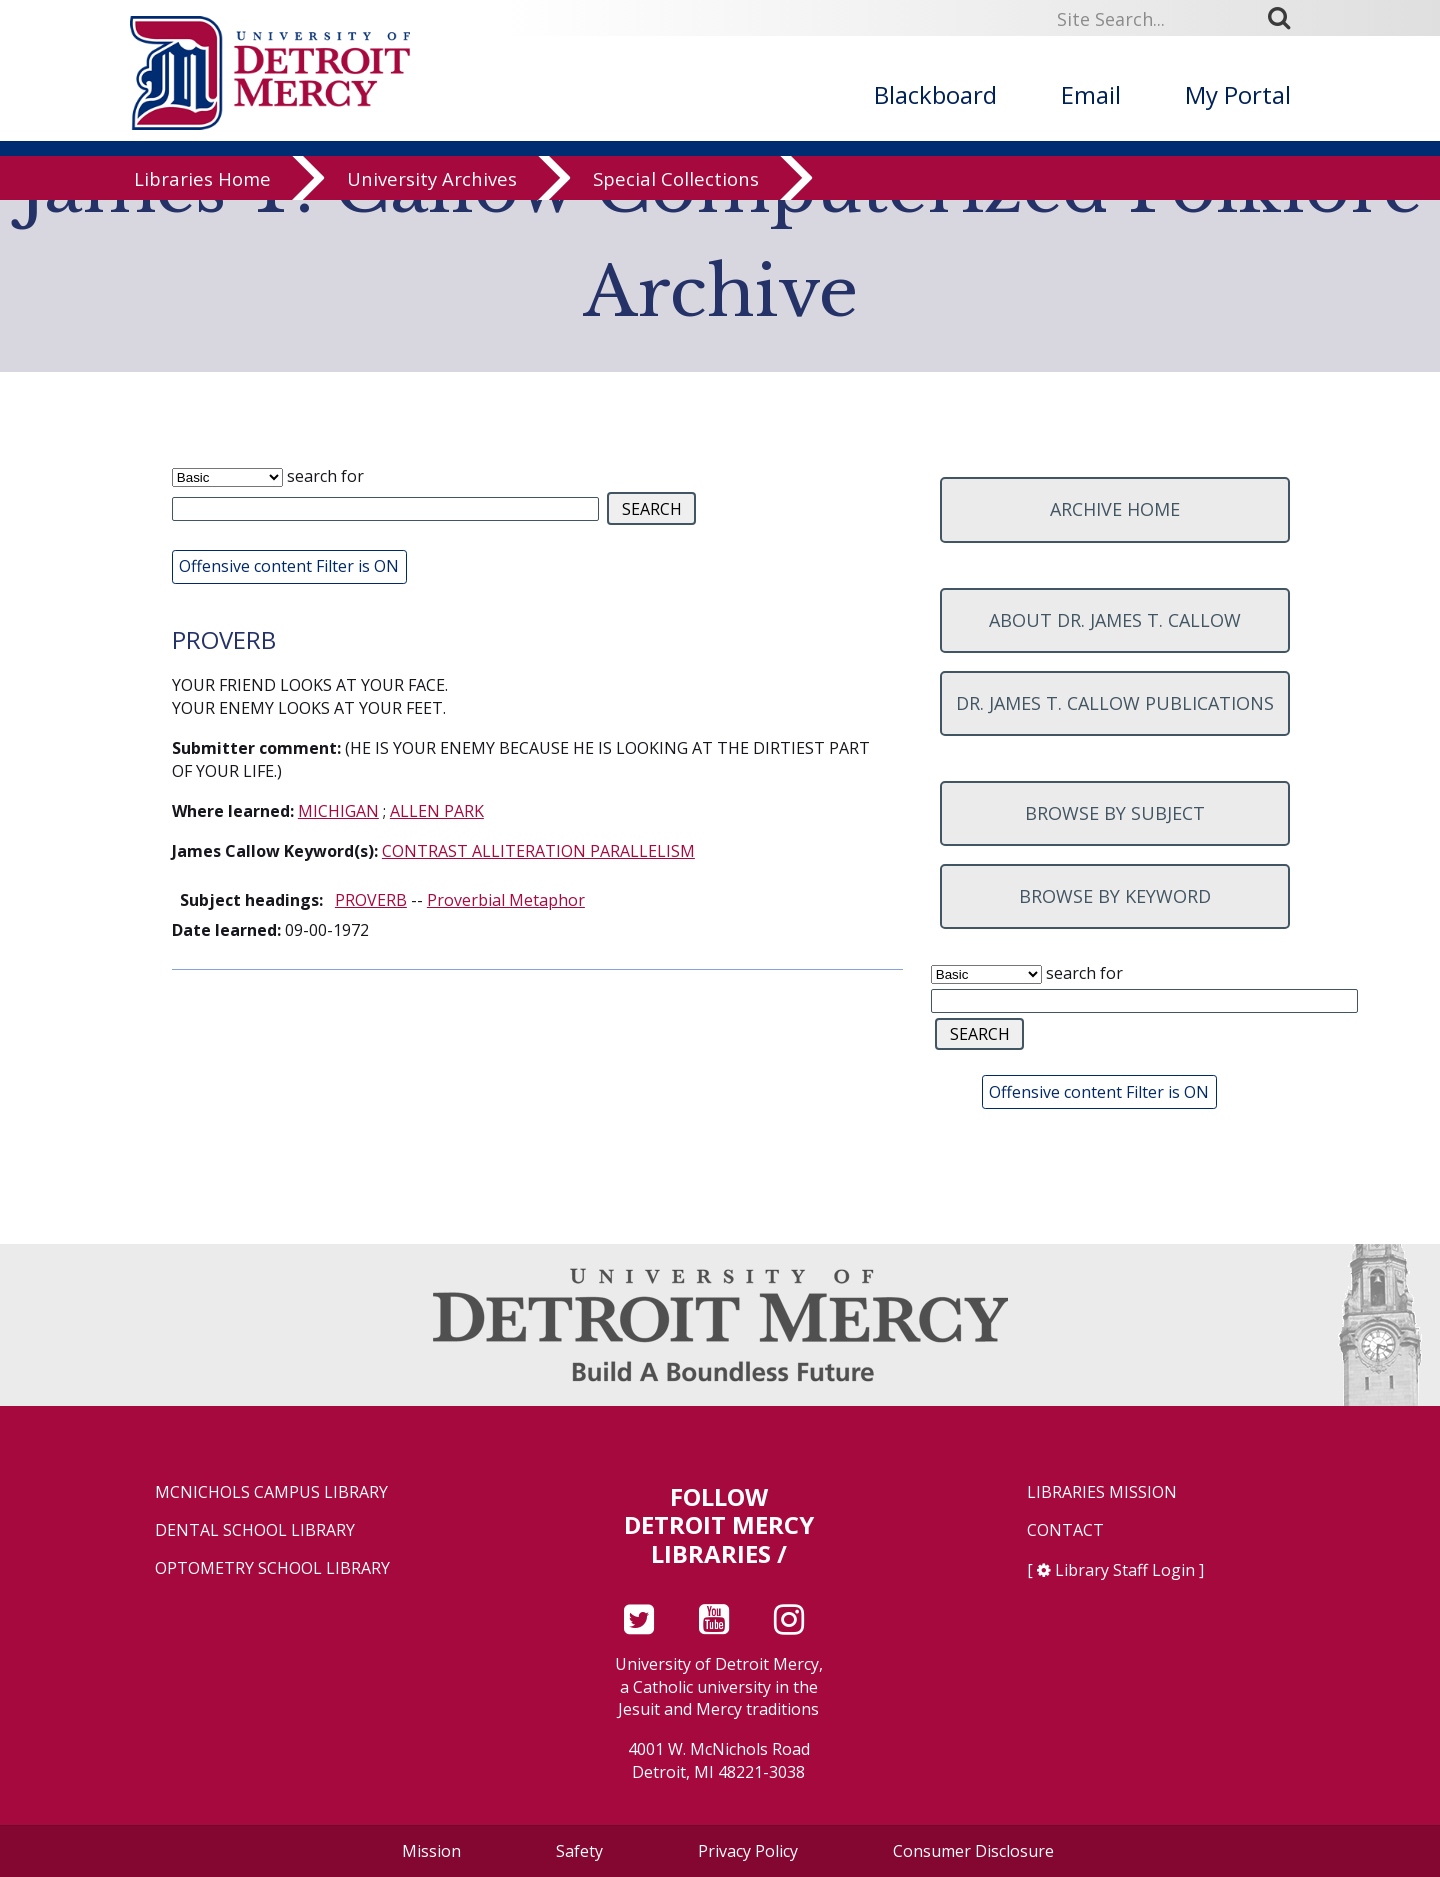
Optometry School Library (272, 1568)
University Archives (432, 192)
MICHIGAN (338, 811)
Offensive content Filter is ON (289, 566)
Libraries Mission (1102, 1492)
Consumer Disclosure (973, 1851)
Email (1091, 94)
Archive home (1115, 509)
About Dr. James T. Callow (1115, 620)
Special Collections (676, 192)
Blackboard (935, 94)
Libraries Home (202, 192)
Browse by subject (1115, 813)
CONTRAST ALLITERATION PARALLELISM (538, 851)
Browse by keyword (1115, 896)
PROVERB (371, 900)
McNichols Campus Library (271, 1492)
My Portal (1238, 94)
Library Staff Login (1125, 1570)
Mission (431, 1851)
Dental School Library (255, 1530)
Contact (1065, 1530)
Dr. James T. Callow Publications (1115, 703)
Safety (579, 1851)
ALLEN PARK (437, 811)
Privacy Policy (748, 1851)
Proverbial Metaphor (506, 900)
